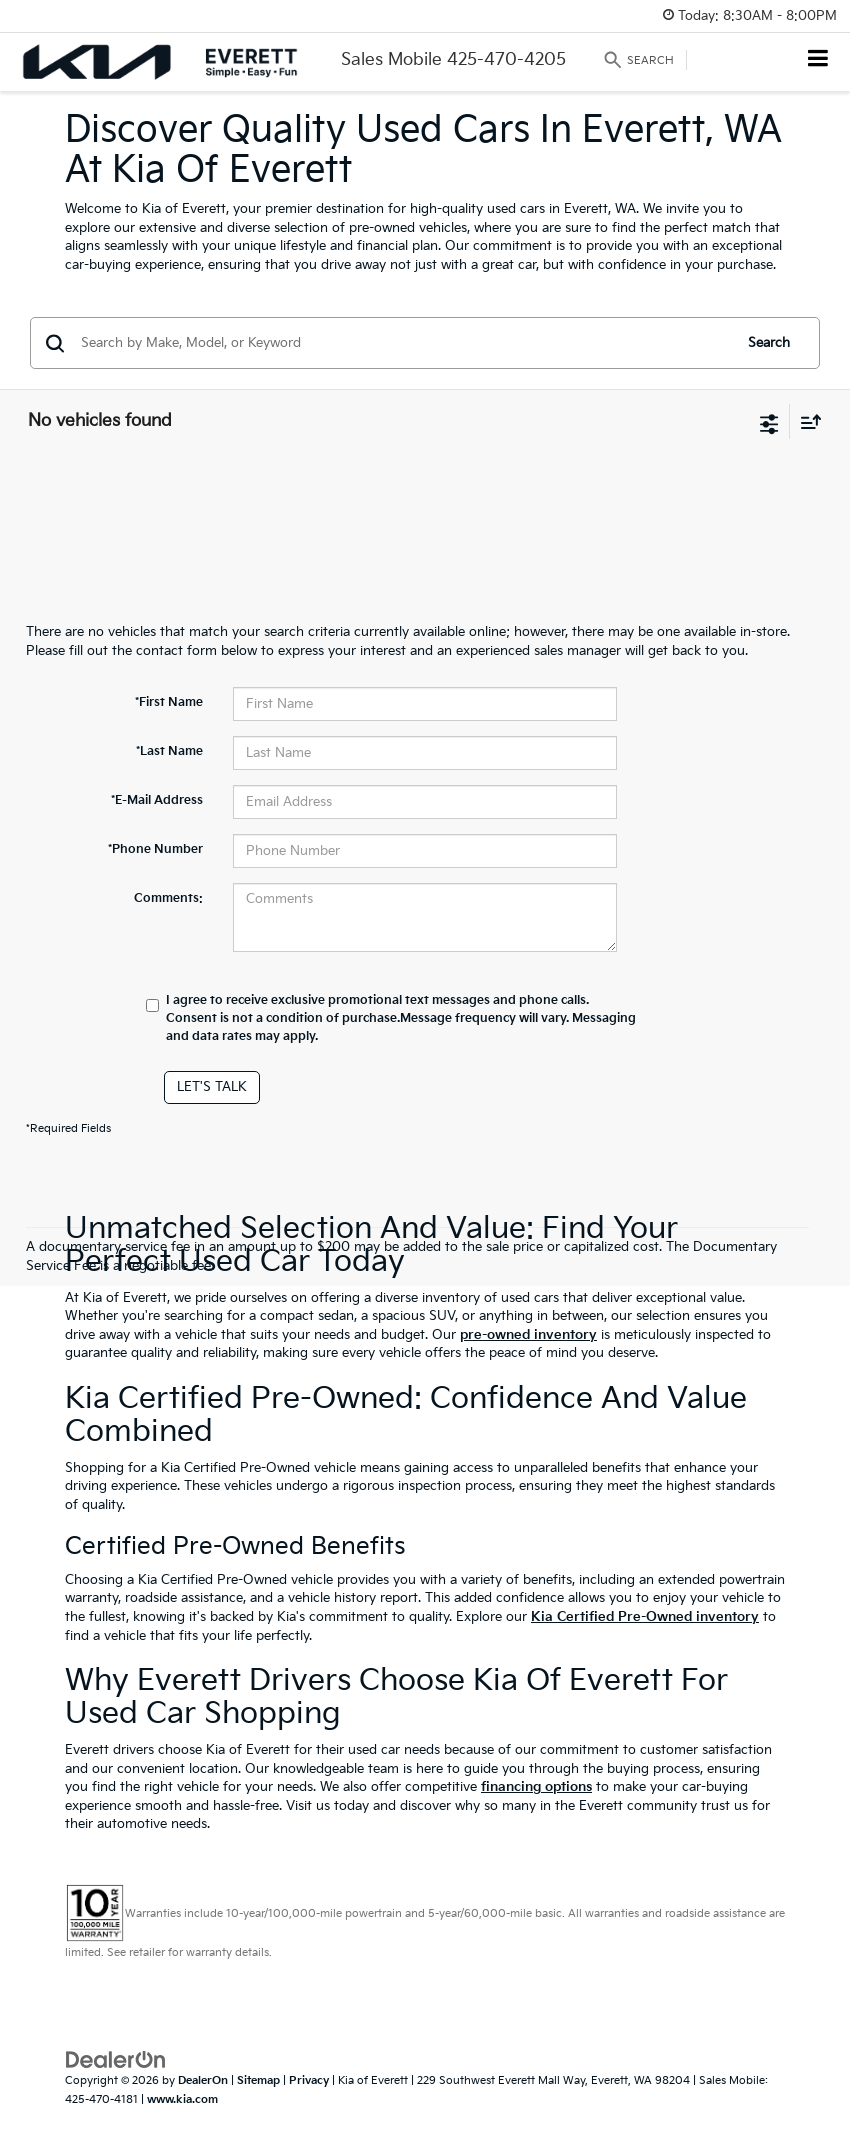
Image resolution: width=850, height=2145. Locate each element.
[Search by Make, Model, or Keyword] (403, 343)
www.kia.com (182, 2099)
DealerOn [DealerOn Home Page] (203, 2080)
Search (769, 343)
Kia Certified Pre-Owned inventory (645, 1617)
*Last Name (169, 751)
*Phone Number (155, 849)
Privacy (309, 2080)
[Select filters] (769, 422)
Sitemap (258, 2080)
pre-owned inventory (528, 1335)
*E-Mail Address (157, 800)
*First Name (169, 702)
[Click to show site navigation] (818, 60)
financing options (536, 1787)
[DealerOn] (116, 2060)
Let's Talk (212, 1087)
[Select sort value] (806, 421)
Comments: (168, 898)
